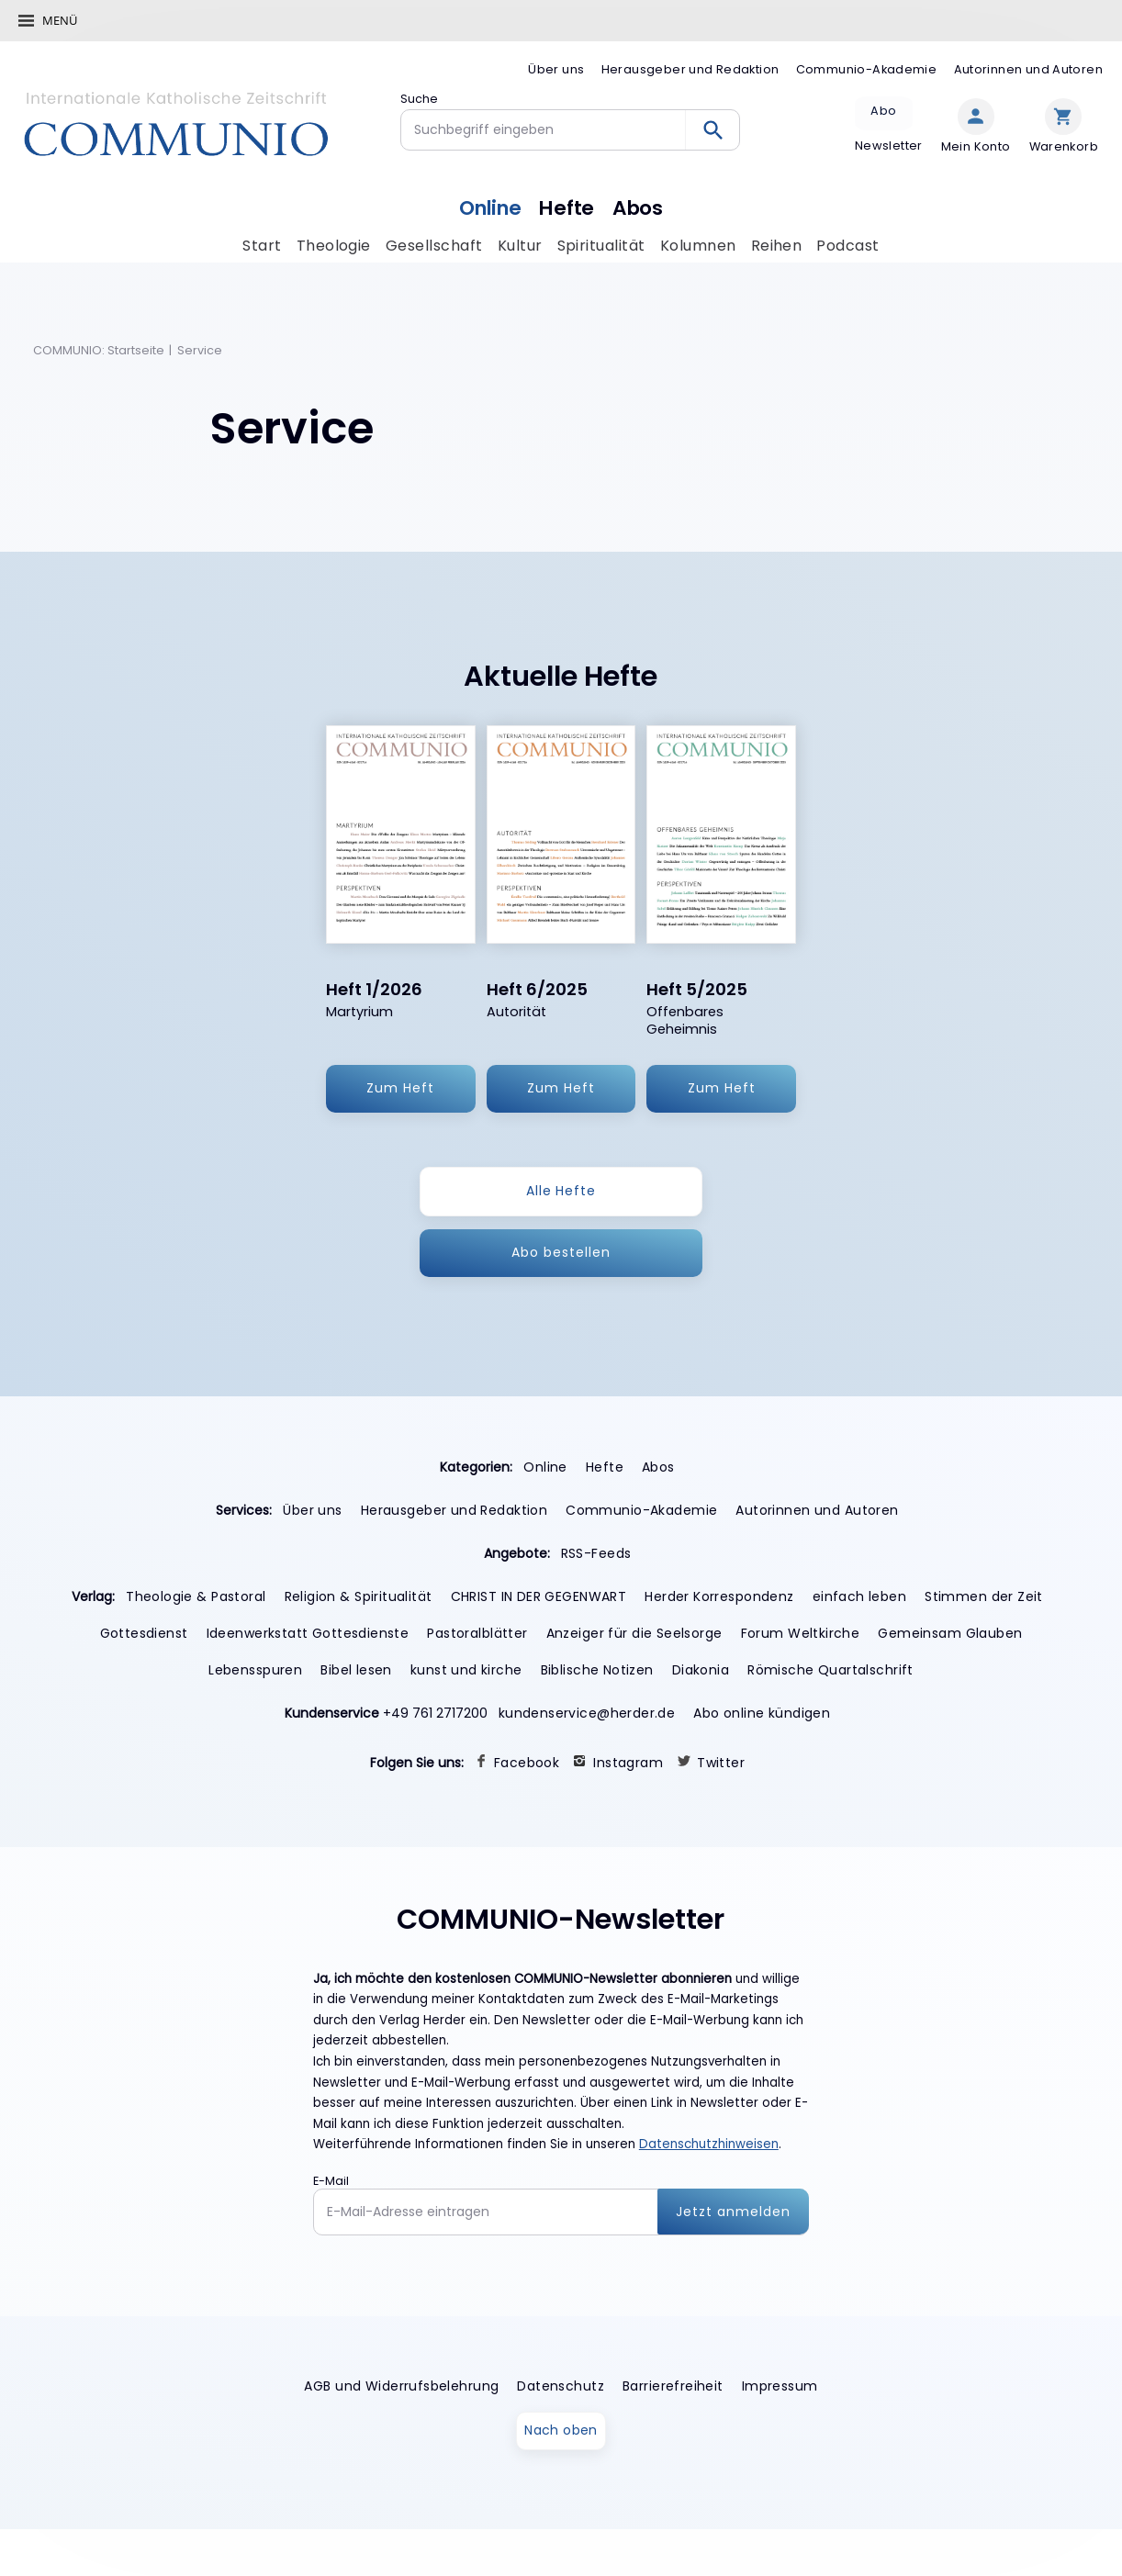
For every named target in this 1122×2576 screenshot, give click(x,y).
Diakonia (700, 1670)
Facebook (526, 1762)
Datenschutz (560, 2387)
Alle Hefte (561, 1191)
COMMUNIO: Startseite (98, 351)
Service (200, 351)
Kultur (520, 245)
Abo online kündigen (761, 1713)
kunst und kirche (466, 1670)
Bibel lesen (356, 1670)
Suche (419, 98)
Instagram (628, 1762)
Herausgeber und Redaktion (690, 69)
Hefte (568, 205)
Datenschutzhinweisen (709, 2145)
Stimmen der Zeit (984, 1596)
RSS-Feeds (596, 1553)
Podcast (848, 245)
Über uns (556, 69)
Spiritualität (601, 245)
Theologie (334, 245)
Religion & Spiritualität (358, 1596)
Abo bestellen (561, 1252)
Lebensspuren (255, 1670)
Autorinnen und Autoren (1028, 69)
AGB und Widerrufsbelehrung (401, 2387)
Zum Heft (400, 1089)
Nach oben (561, 2431)
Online (488, 205)
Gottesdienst (144, 1633)
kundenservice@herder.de (587, 1713)
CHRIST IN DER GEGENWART (539, 1596)
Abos (641, 205)
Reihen (776, 245)
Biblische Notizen (597, 1670)
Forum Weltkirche (800, 1633)
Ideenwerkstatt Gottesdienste (308, 1633)
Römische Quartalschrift (830, 1670)
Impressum (780, 2387)
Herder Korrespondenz (719, 1596)
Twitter (721, 1762)
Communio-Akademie (866, 69)
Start (261, 245)
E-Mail (331, 2181)
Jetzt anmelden (733, 2211)
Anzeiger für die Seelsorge (634, 1633)
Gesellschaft (434, 245)
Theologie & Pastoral (195, 1596)
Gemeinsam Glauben (950, 1633)
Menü (59, 20)
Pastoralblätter (477, 1633)
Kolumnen (698, 245)
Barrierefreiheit (673, 2387)
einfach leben (859, 1596)
